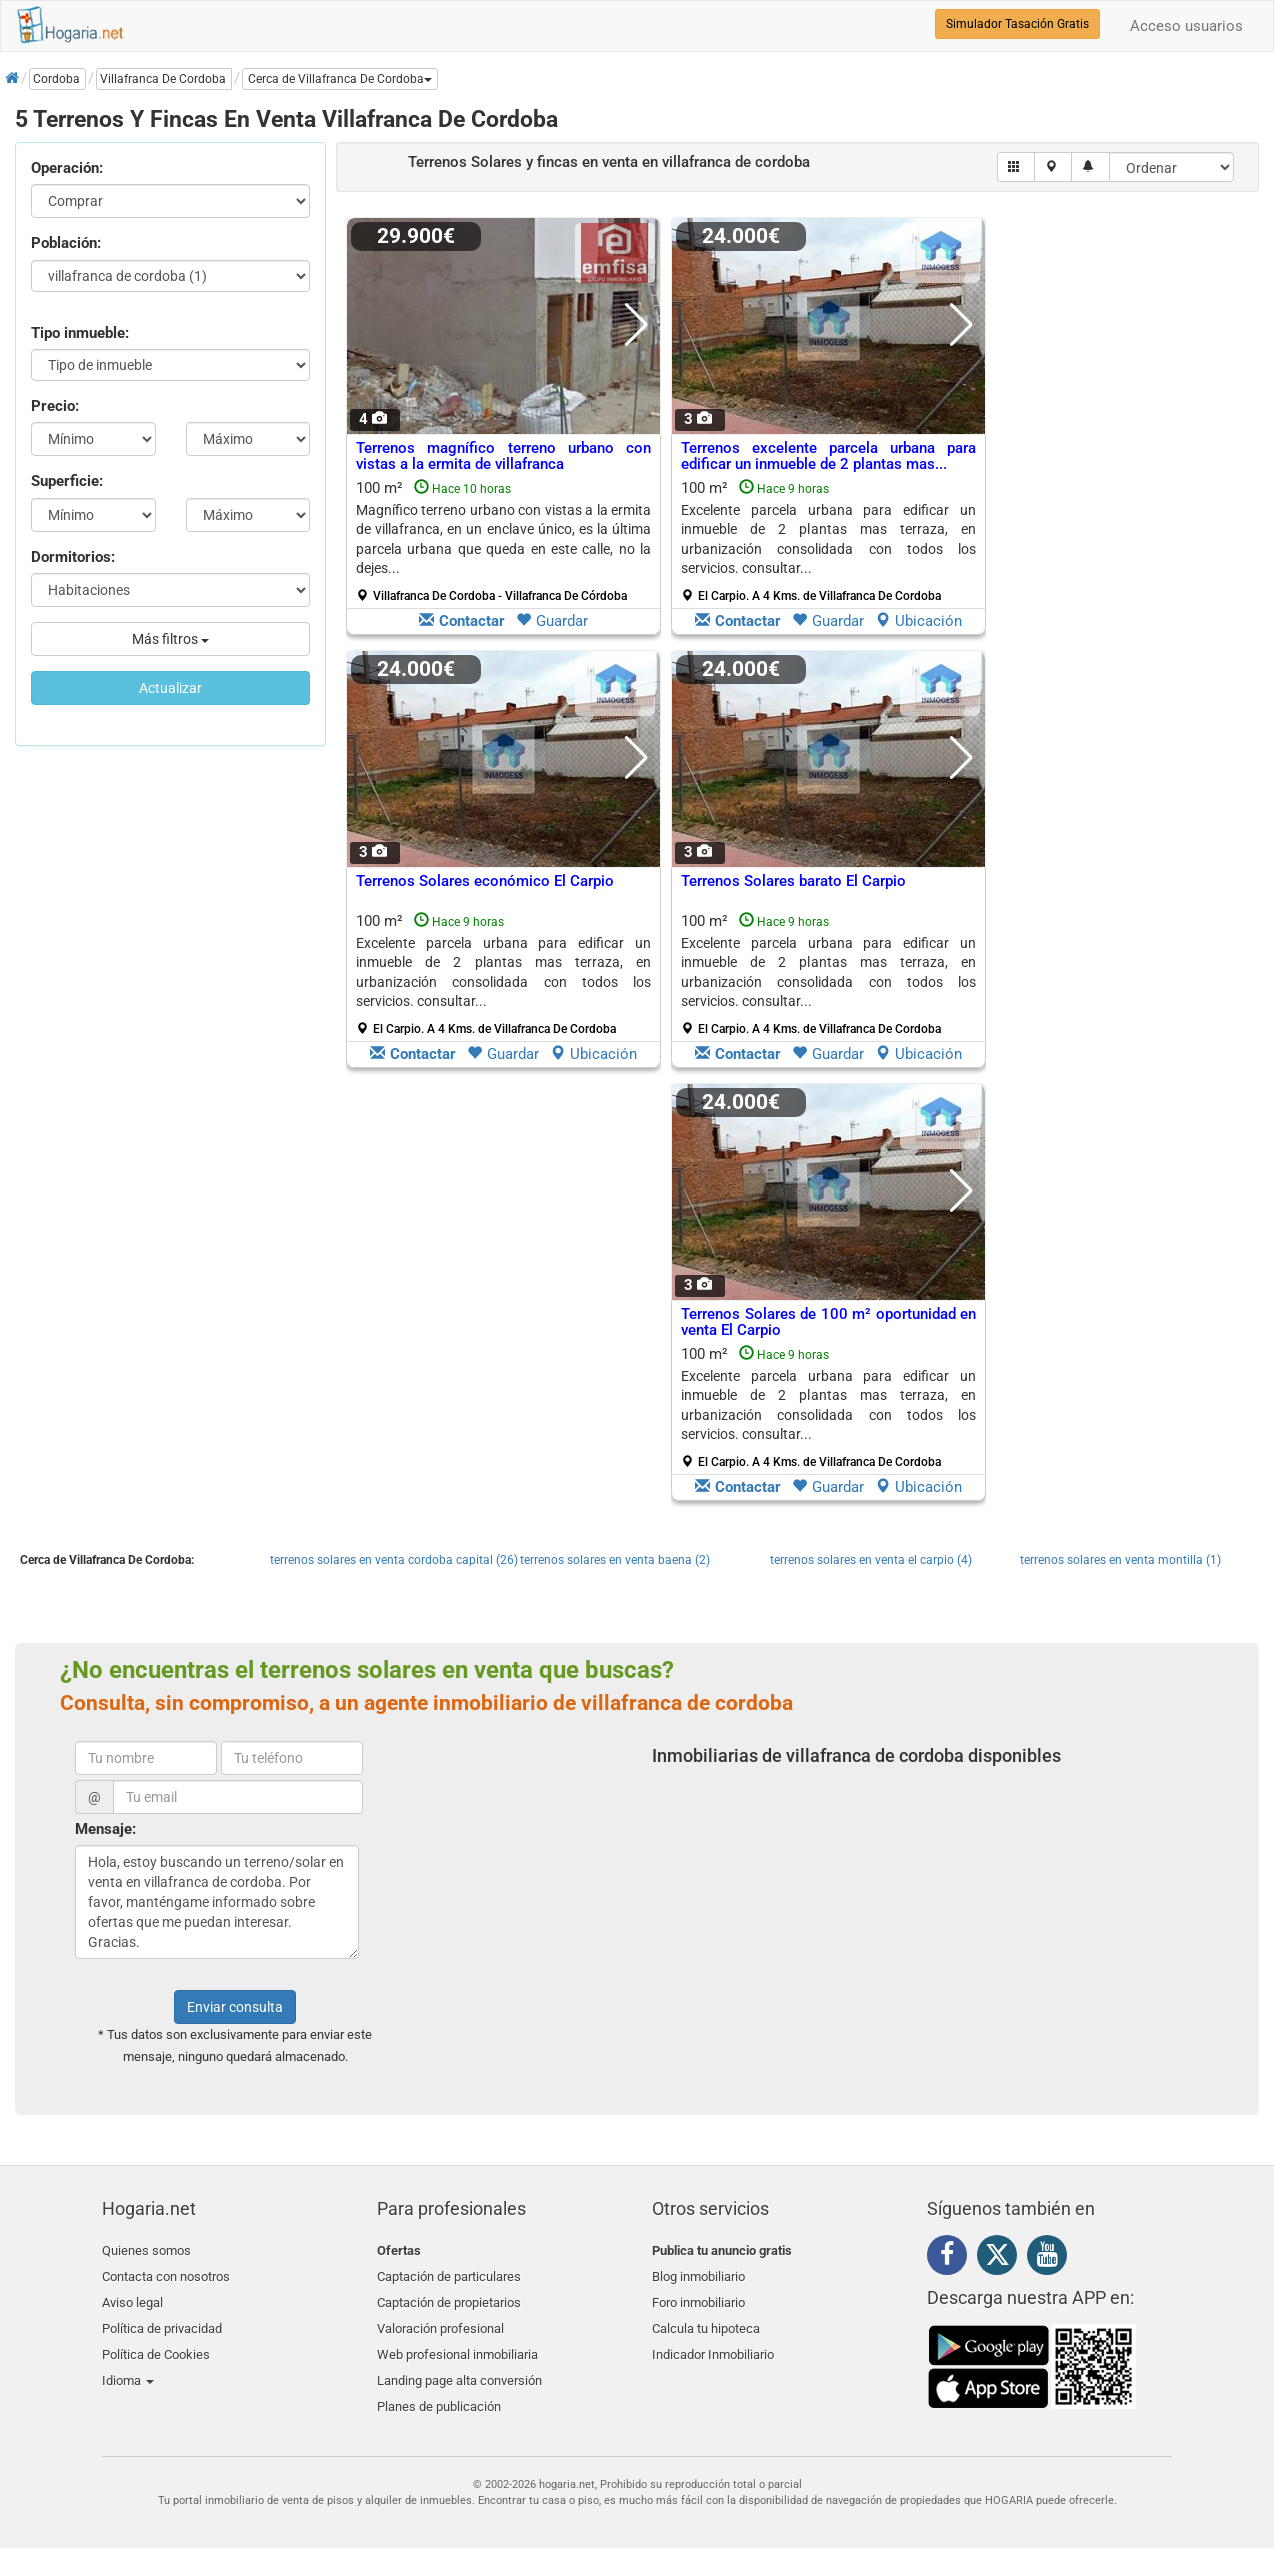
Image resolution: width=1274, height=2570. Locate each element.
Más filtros (170, 639)
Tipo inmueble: (80, 333)
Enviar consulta (235, 2007)
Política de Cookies (156, 2344)
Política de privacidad (162, 2321)
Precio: (55, 406)
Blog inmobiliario (698, 2274)
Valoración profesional (440, 2321)
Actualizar (170, 688)
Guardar (552, 621)
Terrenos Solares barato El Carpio (793, 881)
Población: (66, 243)
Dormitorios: (73, 557)
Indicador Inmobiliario (713, 2344)
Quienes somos (146, 2250)
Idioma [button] (128, 2368)
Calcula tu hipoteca (706, 2321)
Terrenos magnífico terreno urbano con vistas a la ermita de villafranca (503, 456)
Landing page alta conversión (459, 2368)
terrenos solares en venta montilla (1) (1120, 1560)
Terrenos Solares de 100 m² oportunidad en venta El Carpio (828, 1322)
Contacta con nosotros (166, 2274)
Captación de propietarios (449, 2297)
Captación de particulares (449, 2274)
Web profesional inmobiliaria (457, 2344)
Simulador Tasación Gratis (1017, 24)
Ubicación (918, 621)
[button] (340, 79)
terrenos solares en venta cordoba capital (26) (394, 1560)
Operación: (67, 168)
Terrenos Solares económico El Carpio (485, 881)
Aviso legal (132, 2297)
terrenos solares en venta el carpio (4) (871, 1560)
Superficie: (67, 481)
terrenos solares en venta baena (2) (615, 1560)
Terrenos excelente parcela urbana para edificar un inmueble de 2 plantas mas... (828, 456)
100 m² (503, 541)
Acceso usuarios (1186, 26)
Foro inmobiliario (698, 2297)
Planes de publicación (439, 2391)
